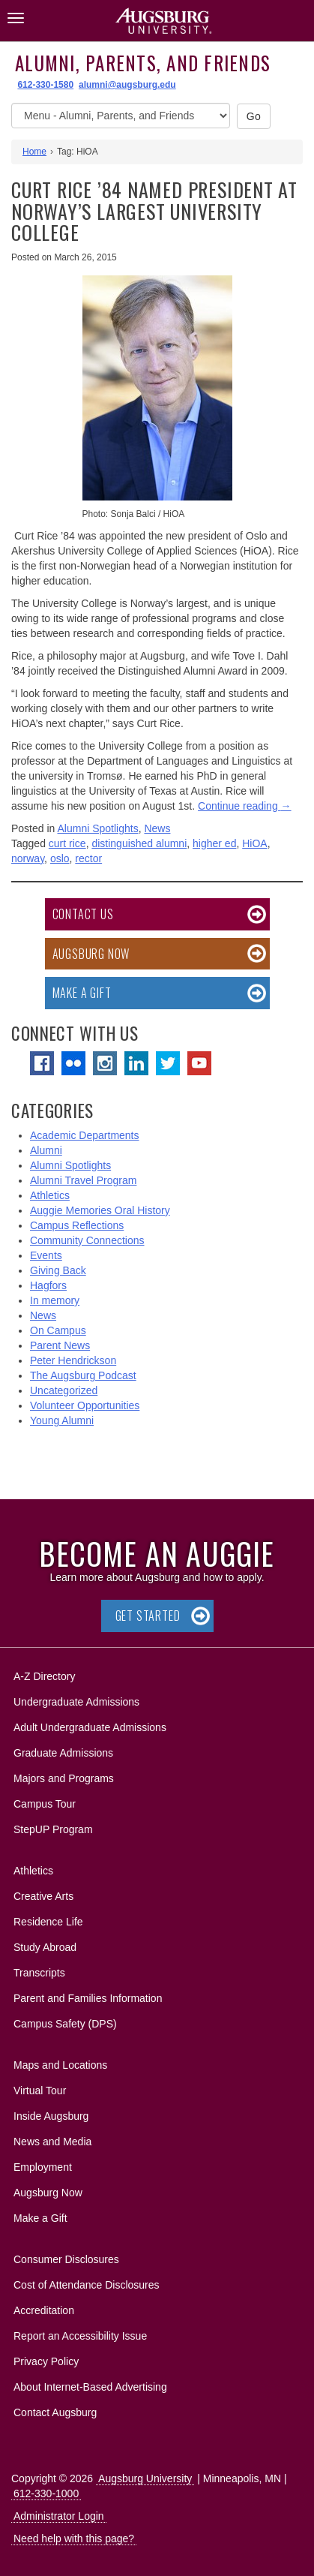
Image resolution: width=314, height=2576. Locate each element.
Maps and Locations (60, 2065)
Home (34, 151)
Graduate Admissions (63, 1753)
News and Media (52, 2142)
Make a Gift (82, 993)
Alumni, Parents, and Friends (143, 63)
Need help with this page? (73, 2538)
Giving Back (58, 1270)
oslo (60, 858)
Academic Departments (84, 1135)
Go (254, 116)
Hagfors (48, 1285)
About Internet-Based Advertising (90, 2387)
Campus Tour (44, 1804)
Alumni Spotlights (98, 828)
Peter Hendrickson (73, 1360)
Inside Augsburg (50, 2116)
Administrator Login (58, 2516)
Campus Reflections (77, 1225)
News (157, 828)
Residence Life (48, 1922)
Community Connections (87, 1240)
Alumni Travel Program (83, 1180)
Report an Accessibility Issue (80, 2336)
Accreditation (43, 2310)
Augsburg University (145, 2478)
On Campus (58, 1330)
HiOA (254, 843)
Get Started (148, 1616)
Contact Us (83, 914)
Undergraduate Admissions (76, 1702)
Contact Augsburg (55, 2412)
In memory (54, 1300)
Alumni (46, 1150)
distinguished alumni (139, 843)
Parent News (60, 1345)
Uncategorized (63, 1390)
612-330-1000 (46, 2493)
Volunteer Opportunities (84, 1405)
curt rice (67, 843)
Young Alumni (62, 1420)
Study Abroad (44, 1947)
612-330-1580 (45, 85)
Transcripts (39, 1973)
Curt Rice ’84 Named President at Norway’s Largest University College (154, 211)
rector (88, 858)
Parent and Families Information (87, 1998)
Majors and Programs (63, 1775)
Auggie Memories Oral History (100, 1210)
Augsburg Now (91, 954)
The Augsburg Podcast (83, 1375)
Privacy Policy (46, 2361)
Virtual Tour (39, 2091)
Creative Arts (43, 1896)
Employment (42, 2167)
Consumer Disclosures (66, 2259)
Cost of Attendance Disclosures (86, 2285)
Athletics (50, 1195)
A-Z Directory (44, 1676)
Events (46, 1255)
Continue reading (245, 806)
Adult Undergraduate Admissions (89, 1727)
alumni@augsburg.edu (127, 85)
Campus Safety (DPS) (65, 2024)
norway (27, 858)
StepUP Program (53, 1829)
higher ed (214, 843)
